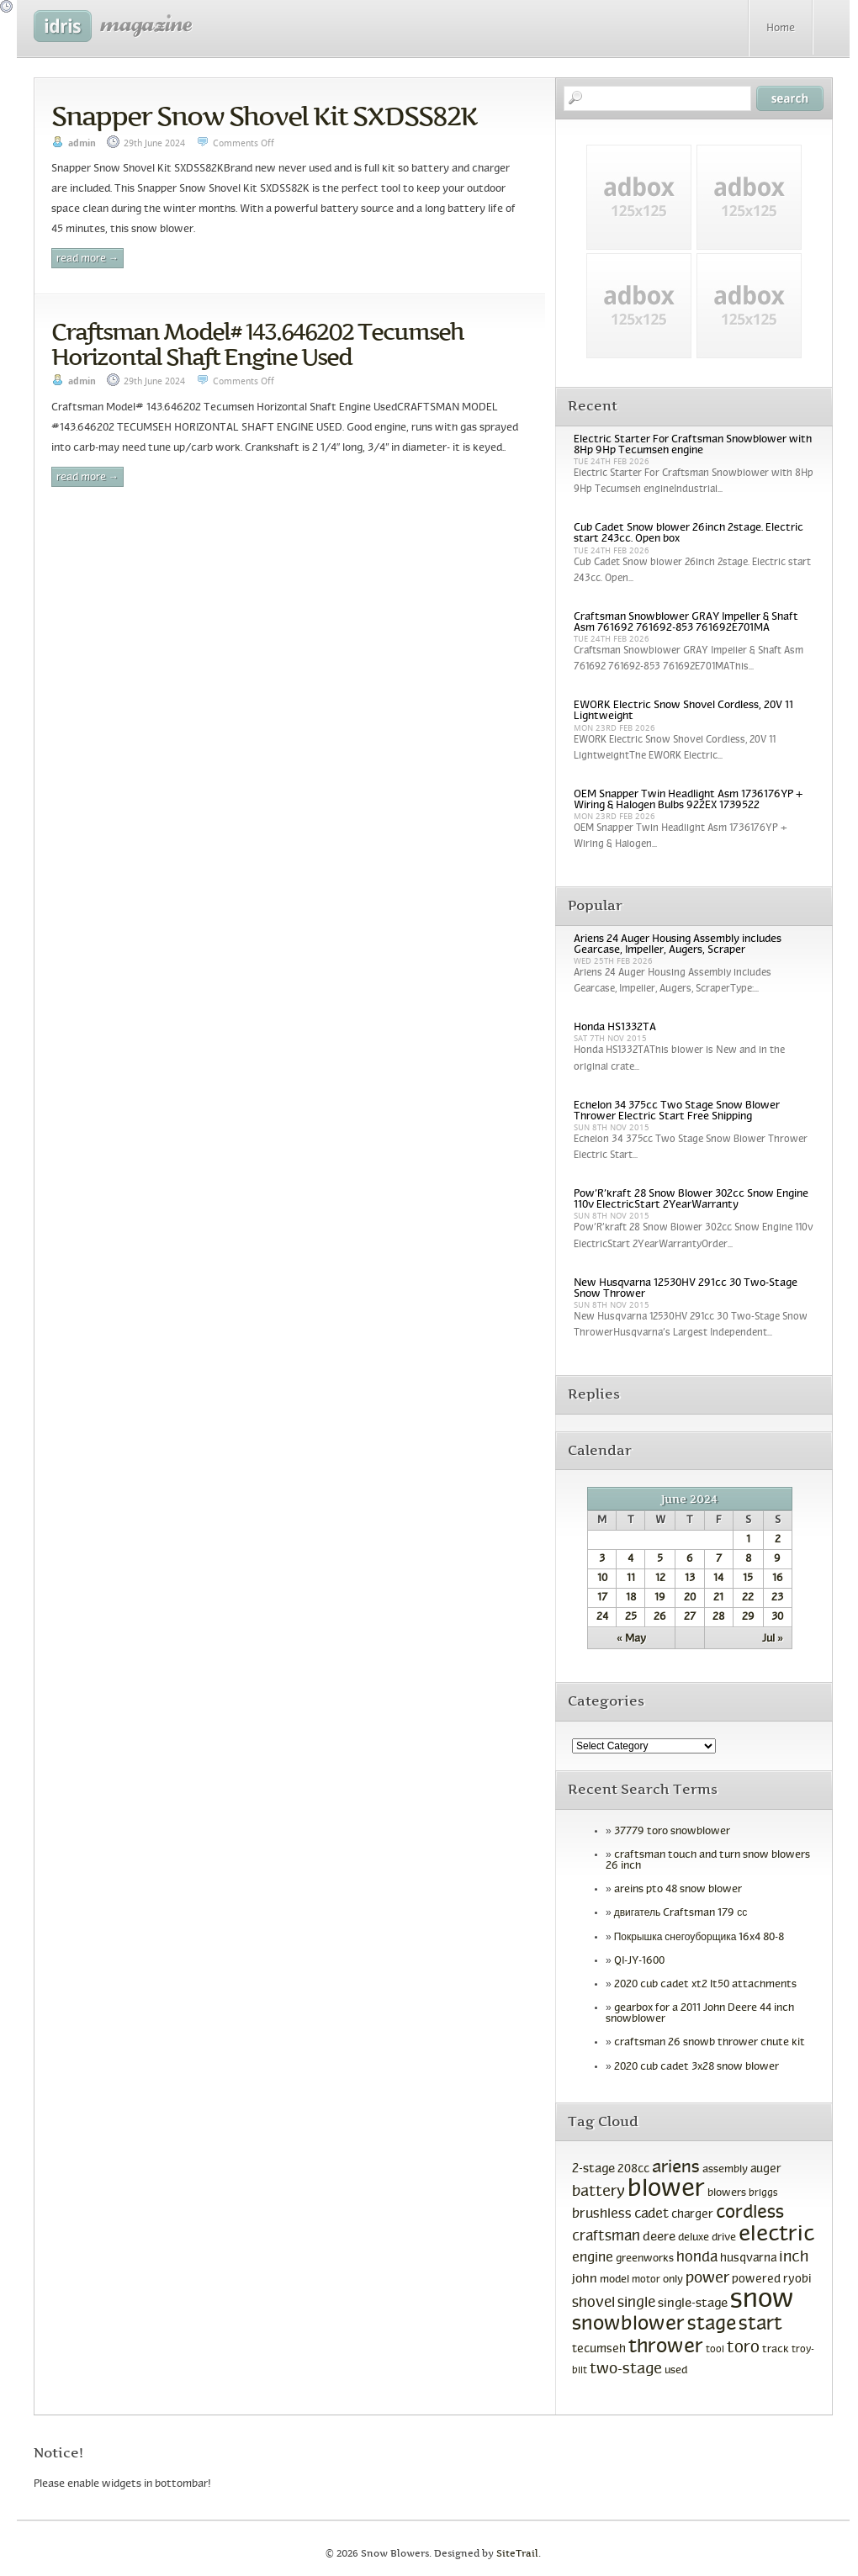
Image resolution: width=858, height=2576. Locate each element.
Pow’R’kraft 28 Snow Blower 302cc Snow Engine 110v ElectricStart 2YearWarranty (691, 1199)
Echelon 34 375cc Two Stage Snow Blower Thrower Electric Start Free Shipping (677, 1111)
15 (748, 1579)
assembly (725, 2170)
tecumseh (599, 2349)
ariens (676, 2168)
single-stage (693, 2303)
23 (777, 1598)
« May (631, 1639)
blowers (726, 2193)
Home (780, 29)
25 (631, 1617)
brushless (602, 2214)
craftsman (606, 2237)
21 (718, 1598)
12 (660, 1579)
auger (765, 2169)
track (775, 2350)
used (676, 2371)
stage (711, 2325)
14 (718, 1579)
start (760, 2325)
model (614, 2280)
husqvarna (748, 2258)
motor (646, 2280)
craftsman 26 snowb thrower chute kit (709, 2043)
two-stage (626, 2369)
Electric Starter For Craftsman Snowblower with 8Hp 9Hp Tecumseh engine (693, 445)
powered (756, 2279)
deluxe (693, 2238)
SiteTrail (517, 2553)
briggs (763, 2193)
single (636, 2303)
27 (690, 1617)
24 (602, 1617)
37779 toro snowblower (672, 1832)
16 (777, 1579)
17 (602, 1598)
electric (776, 2235)
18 (631, 1598)
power (707, 2279)
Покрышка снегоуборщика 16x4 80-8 (699, 1938)
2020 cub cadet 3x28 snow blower (696, 2067)
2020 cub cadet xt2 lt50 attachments (705, 1985)
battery (598, 2192)
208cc (633, 2169)
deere (659, 2237)
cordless (750, 2213)
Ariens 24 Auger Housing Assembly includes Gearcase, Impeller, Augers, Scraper (677, 944)
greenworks (645, 2259)
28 (718, 1617)
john (584, 2279)
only (673, 2279)
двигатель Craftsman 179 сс (681, 1913)
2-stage (593, 2169)
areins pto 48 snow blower (678, 1890)
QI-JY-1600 (639, 1961)
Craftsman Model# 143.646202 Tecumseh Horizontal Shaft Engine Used (257, 344)
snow (762, 2300)
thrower (665, 2347)
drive (724, 2238)
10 (602, 1579)
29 (748, 1617)
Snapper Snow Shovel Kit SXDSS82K (264, 116)
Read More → (87, 259)
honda (697, 2258)
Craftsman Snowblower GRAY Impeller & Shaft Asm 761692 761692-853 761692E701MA (686, 622)
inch (793, 2258)
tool (715, 2350)
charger (692, 2214)
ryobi (797, 2279)
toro (743, 2348)
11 (631, 1579)
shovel (593, 2303)
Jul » (772, 1639)
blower (666, 2189)
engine (592, 2257)
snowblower (628, 2324)
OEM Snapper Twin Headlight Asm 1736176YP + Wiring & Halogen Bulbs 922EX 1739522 (688, 800)
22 (748, 1598)
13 (690, 1579)
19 (659, 1598)
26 (660, 1617)
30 (777, 1617)
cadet (651, 2214)
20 (690, 1598)
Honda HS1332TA (615, 1028)
